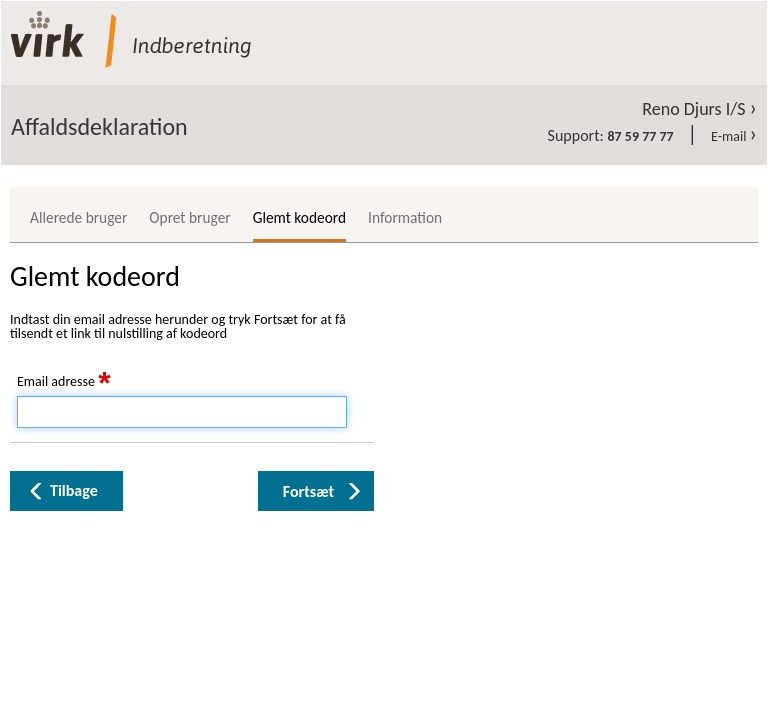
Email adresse (64, 382)
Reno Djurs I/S (699, 109)
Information (405, 217)
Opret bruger (189, 217)
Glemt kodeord (299, 217)
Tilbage (74, 490)
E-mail (734, 136)
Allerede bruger (78, 217)
